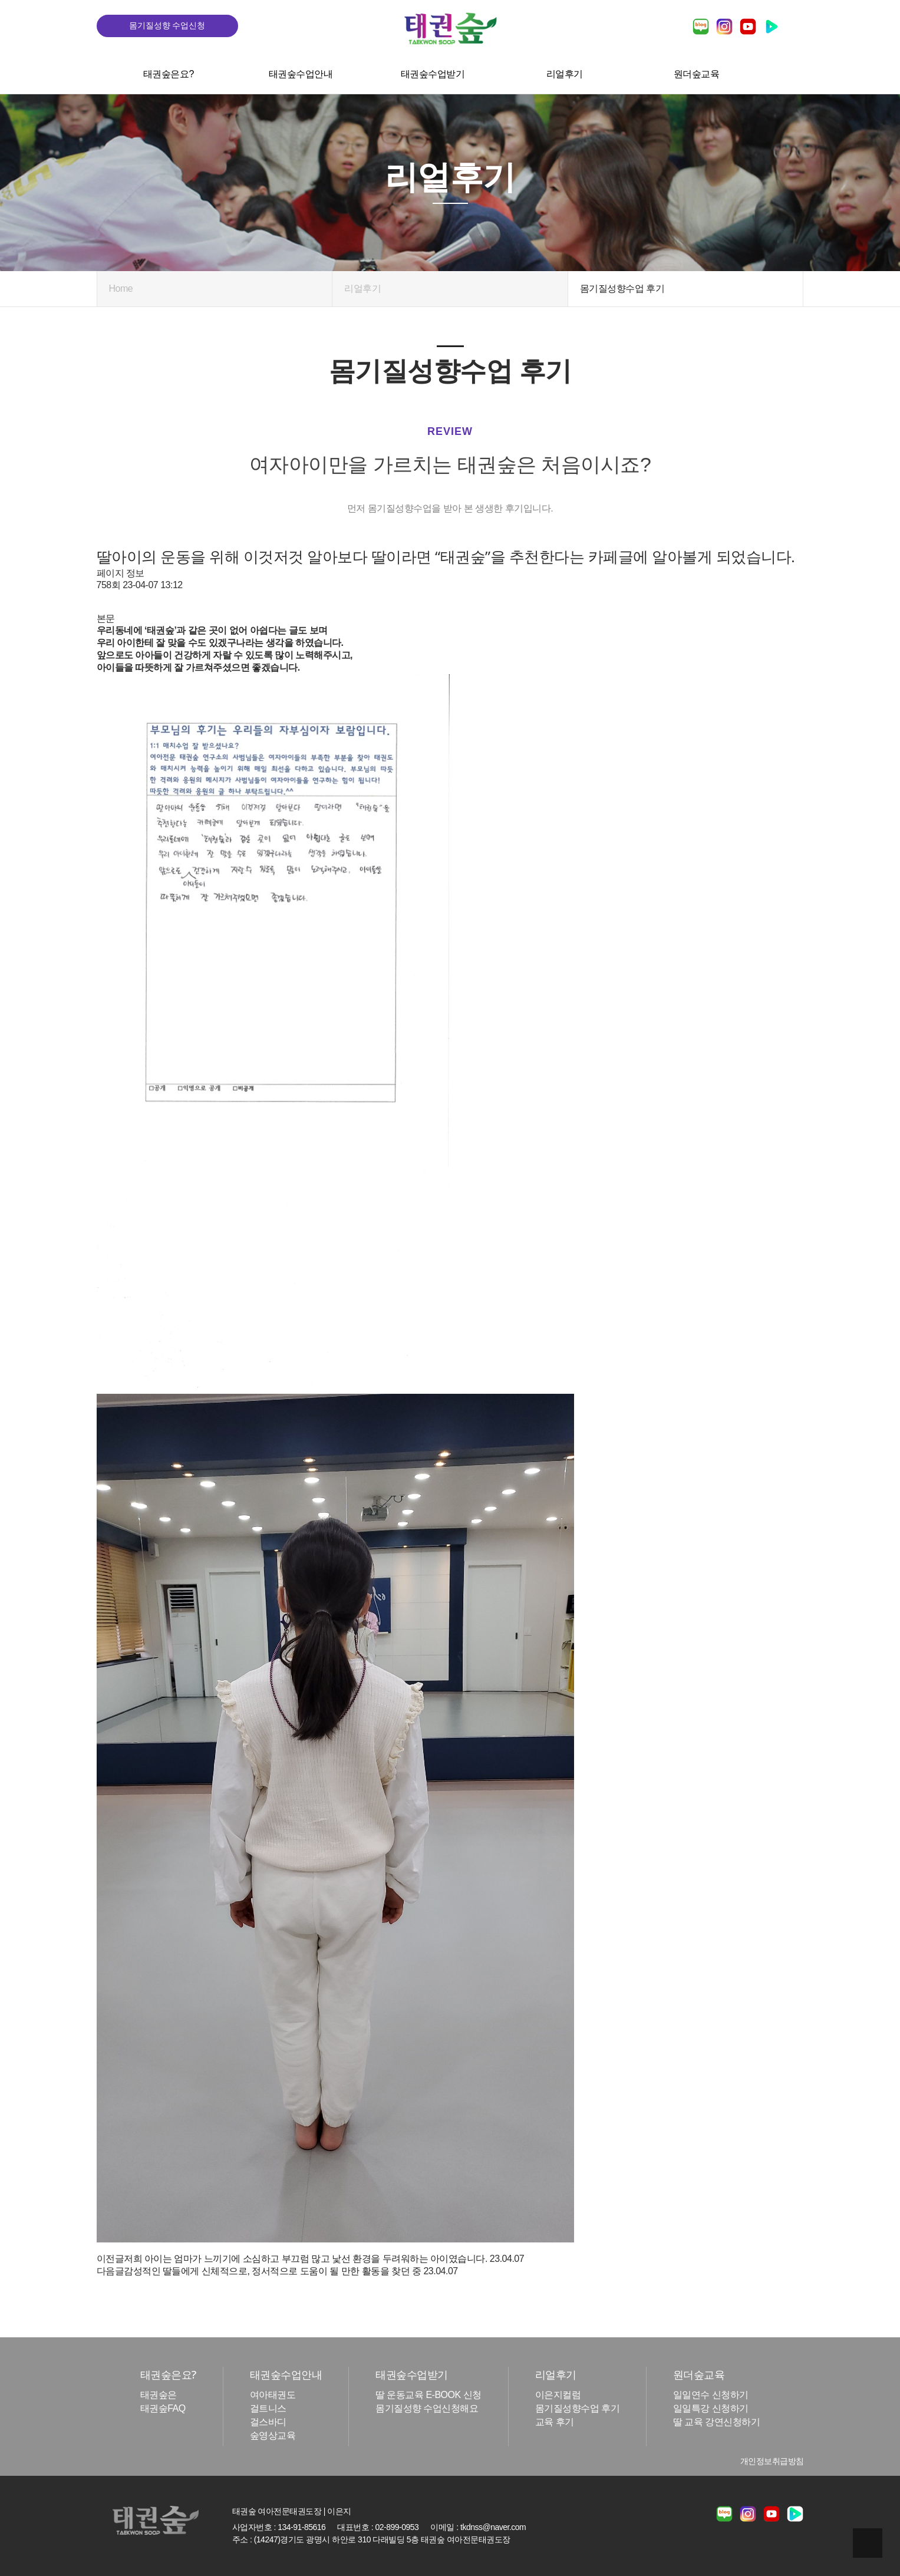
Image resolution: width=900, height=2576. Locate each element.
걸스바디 (268, 2422)
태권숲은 (158, 2395)
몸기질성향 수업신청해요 (426, 2408)
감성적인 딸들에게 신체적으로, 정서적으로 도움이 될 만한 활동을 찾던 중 (272, 2272)
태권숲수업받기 (432, 74)
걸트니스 (268, 2408)
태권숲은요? (168, 74)
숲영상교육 (273, 2435)
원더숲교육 (697, 74)
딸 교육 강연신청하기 (716, 2422)
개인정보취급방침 (772, 2461)
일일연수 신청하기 (711, 2395)
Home (121, 288)
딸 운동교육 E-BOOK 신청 (428, 2395)
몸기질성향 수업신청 (167, 25)
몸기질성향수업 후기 (577, 2408)
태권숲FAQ (163, 2408)
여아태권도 (273, 2395)
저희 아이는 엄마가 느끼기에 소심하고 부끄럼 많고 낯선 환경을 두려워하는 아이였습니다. (305, 2259)
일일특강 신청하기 (711, 2408)
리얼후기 (564, 74)
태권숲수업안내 (300, 74)
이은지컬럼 (558, 2395)
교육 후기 (554, 2422)
